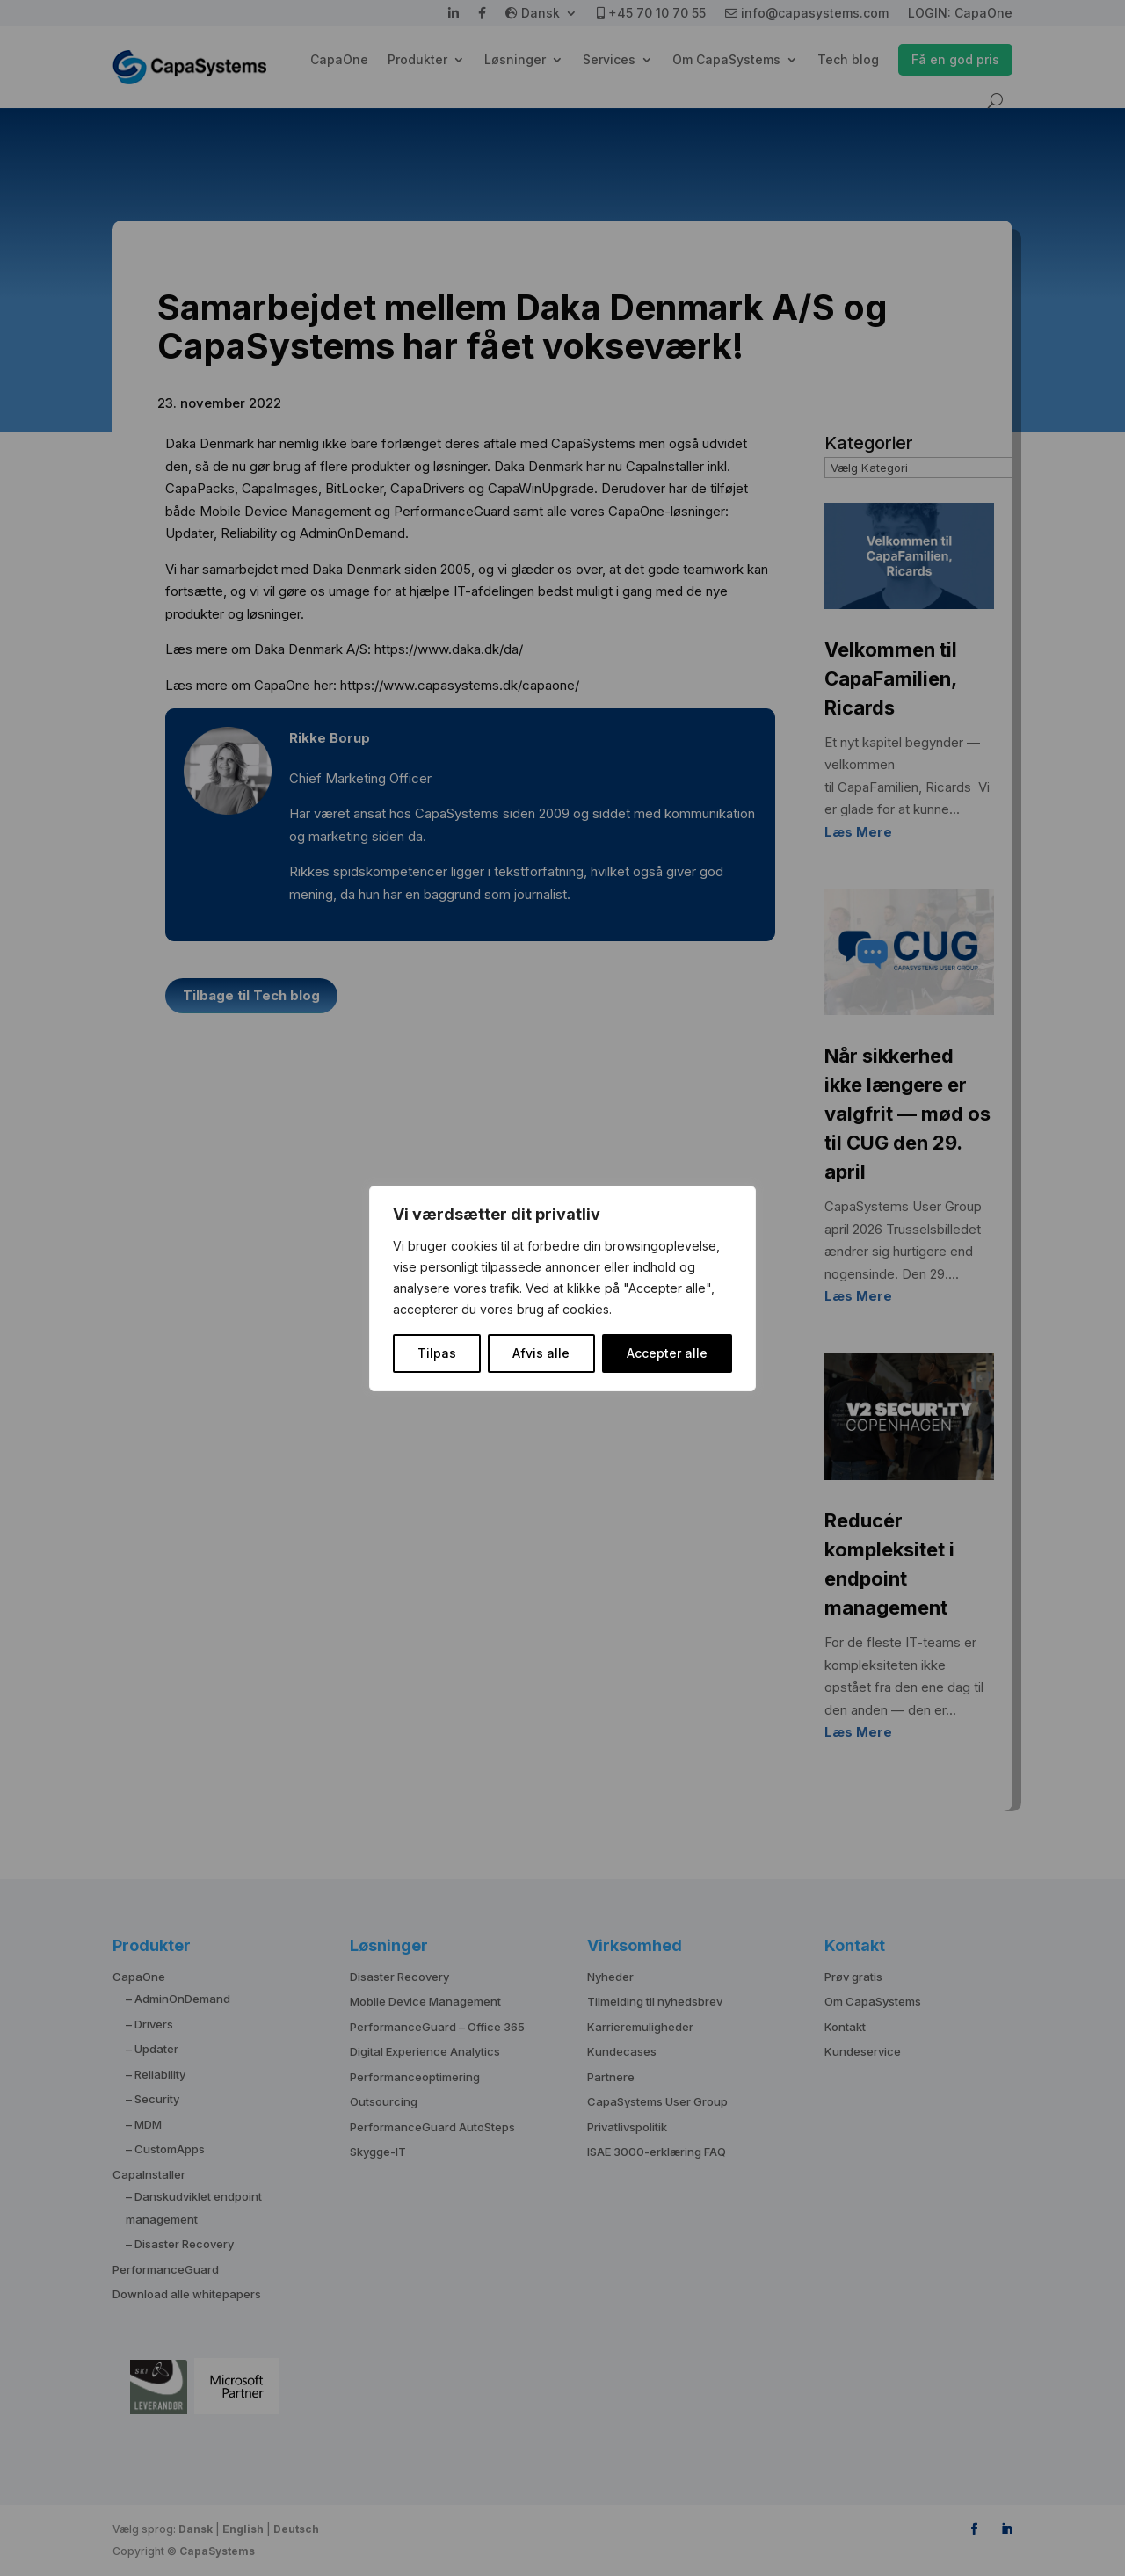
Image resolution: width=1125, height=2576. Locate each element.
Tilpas (436, 1353)
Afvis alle (541, 1353)
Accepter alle (667, 1353)
